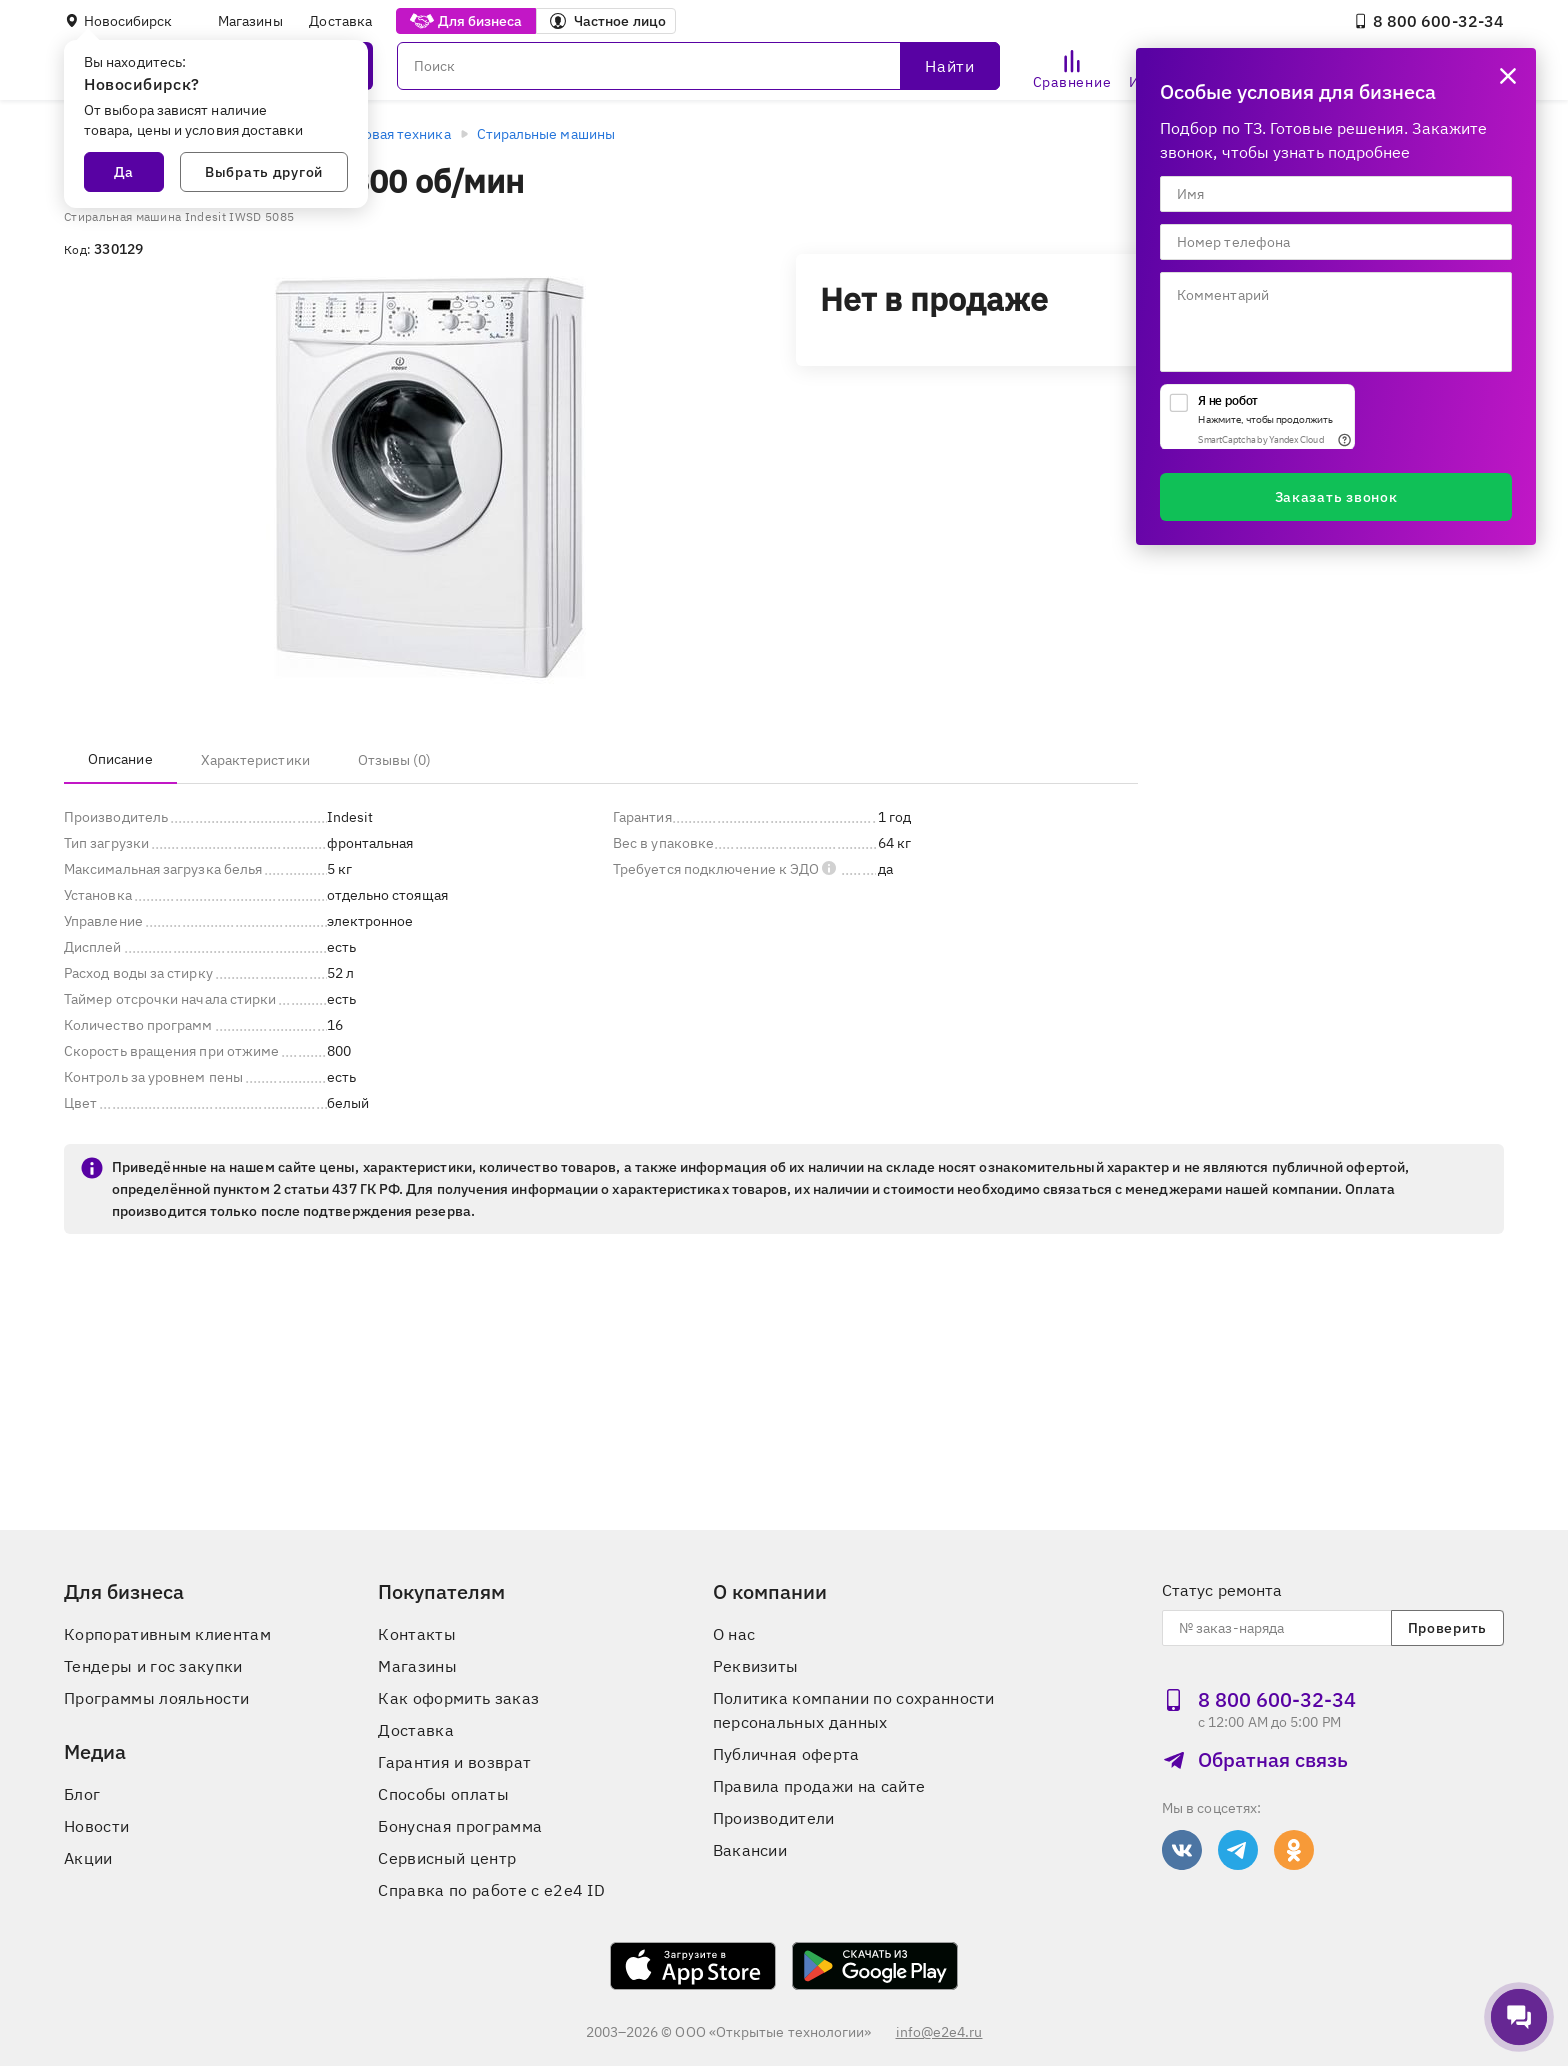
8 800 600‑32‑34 (1428, 21)
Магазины (250, 21)
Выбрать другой (264, 172)
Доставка (340, 21)
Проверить (1447, 1628)
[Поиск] (698, 66)
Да (124, 172)
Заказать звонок (1336, 497)
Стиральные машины (546, 134)
